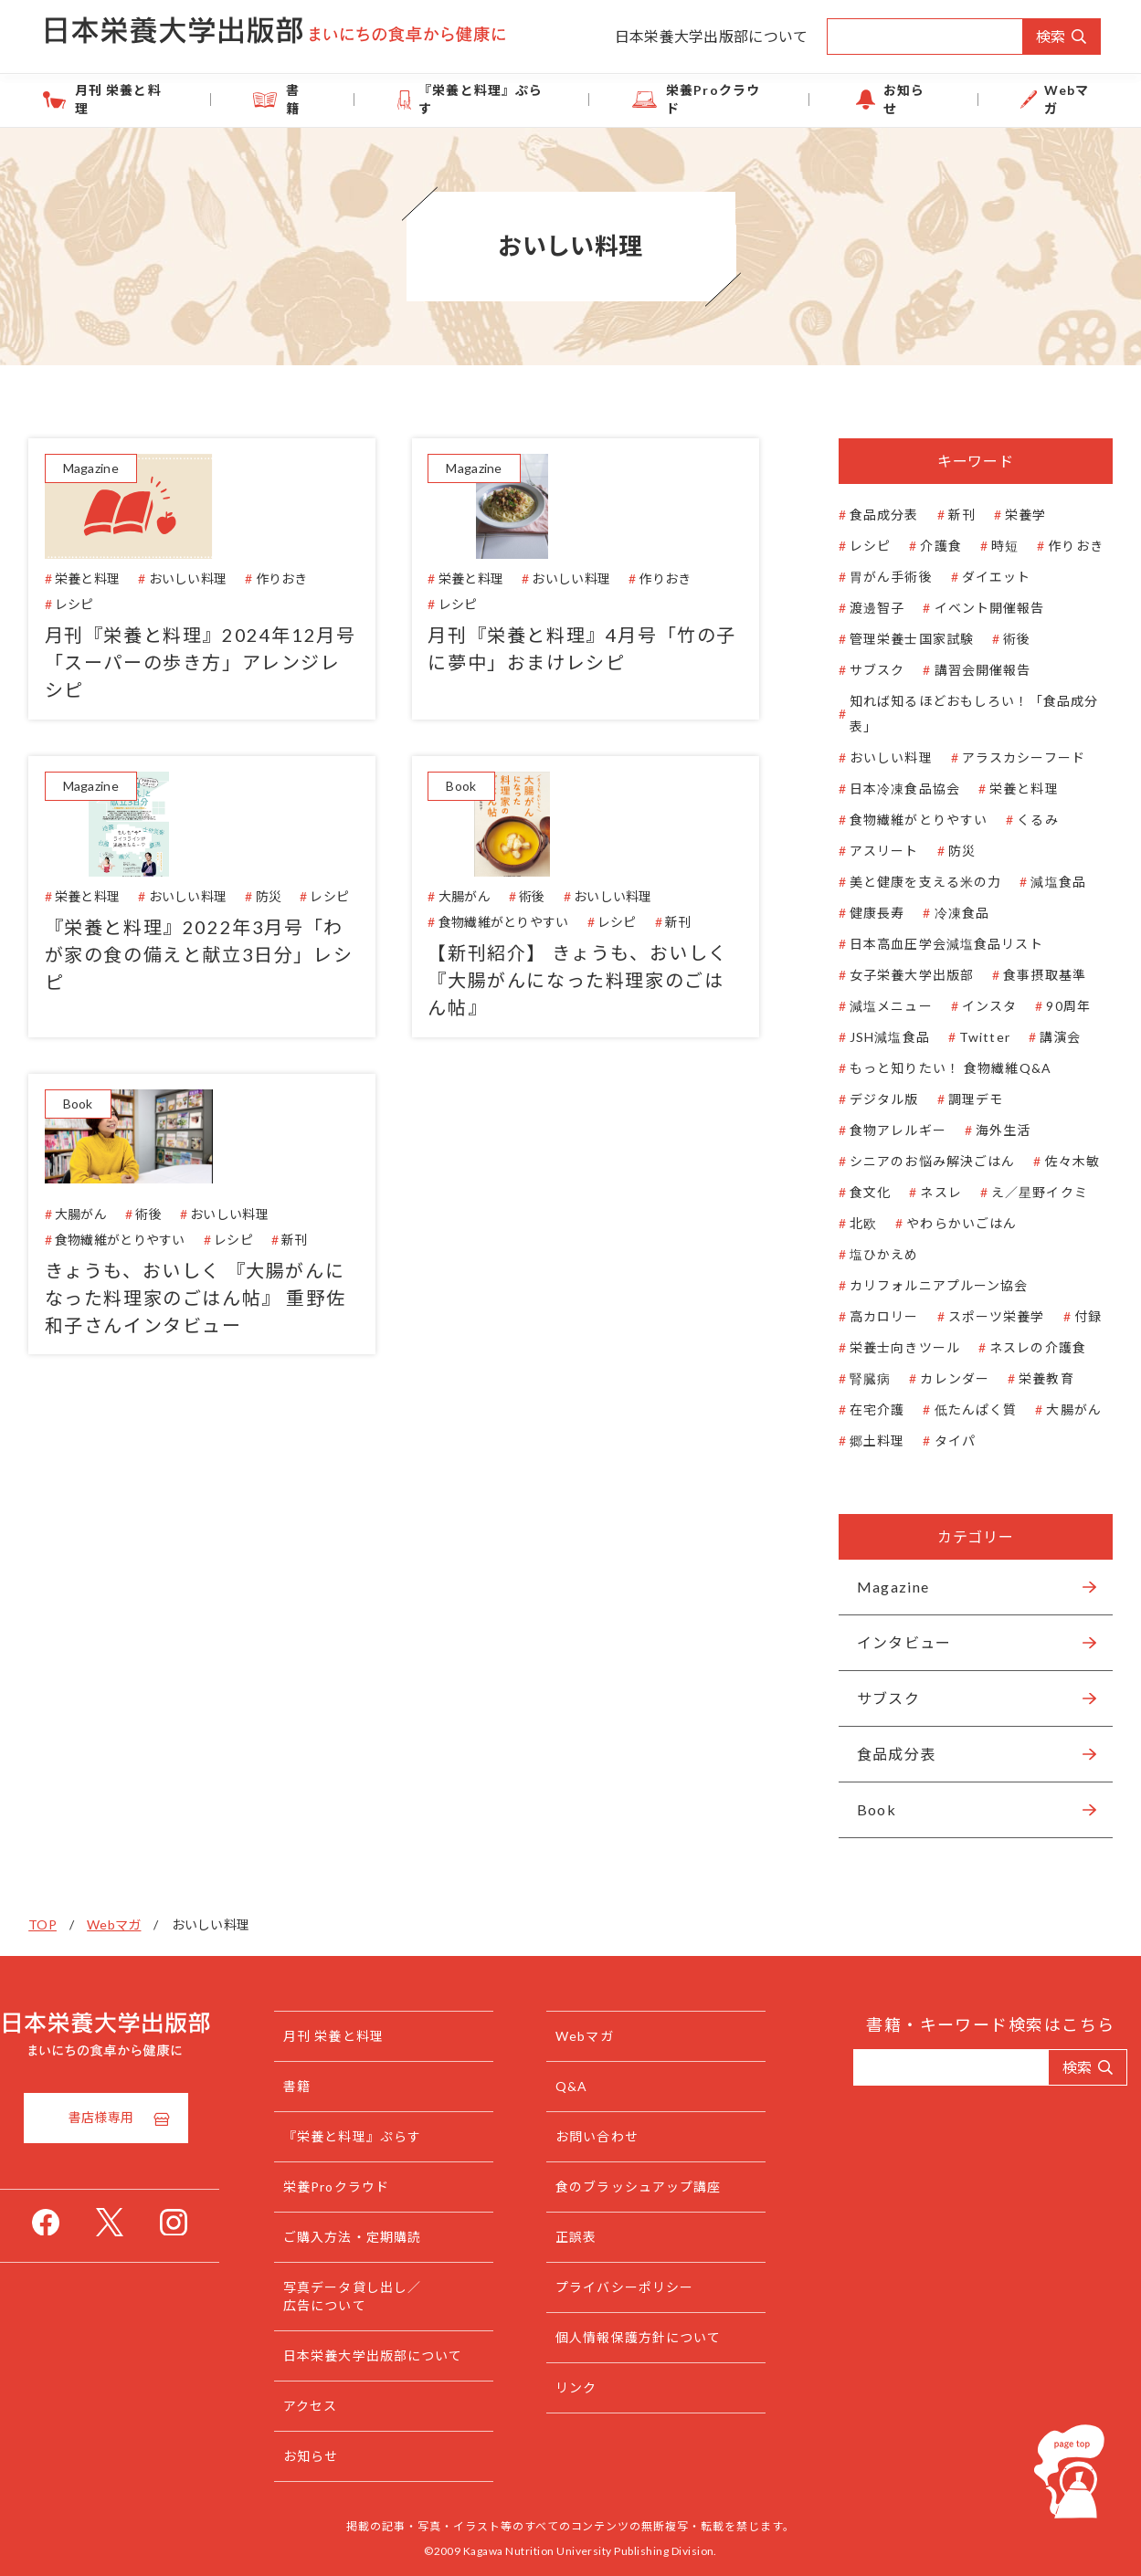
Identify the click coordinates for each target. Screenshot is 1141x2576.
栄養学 (1013, 514)
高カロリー (872, 1316)
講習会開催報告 (970, 670)
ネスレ (928, 1192)
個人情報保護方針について (651, 2337)
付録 (1075, 1316)
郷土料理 (865, 1440)
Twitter (972, 1037)
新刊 (949, 514)
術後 (1005, 639)
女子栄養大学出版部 (900, 975)
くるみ (1025, 819)
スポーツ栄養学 (983, 1316)
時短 (993, 545)
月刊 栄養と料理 (178, 99)
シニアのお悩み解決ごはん (920, 1161)
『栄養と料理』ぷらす (494, 99)
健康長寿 (865, 912)
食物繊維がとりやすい (907, 819)
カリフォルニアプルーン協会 (927, 1285)
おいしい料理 (879, 757)
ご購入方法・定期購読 (383, 2237)
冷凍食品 (949, 912)
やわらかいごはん (949, 1223)
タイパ (942, 1440)
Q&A (585, 2086)
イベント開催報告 (977, 607)
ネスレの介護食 (1025, 1347)
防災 (949, 850)
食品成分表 (872, 514)
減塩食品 (1046, 881)
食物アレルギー (886, 1130)
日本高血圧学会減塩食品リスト (934, 944)
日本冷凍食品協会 (893, 788)
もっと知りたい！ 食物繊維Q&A (939, 1068)
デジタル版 (872, 1099)
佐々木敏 (1059, 1161)
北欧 (851, 1223)
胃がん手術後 (879, 576)
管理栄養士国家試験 (900, 639)
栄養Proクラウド (709, 99)
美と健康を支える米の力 (913, 881)
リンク (589, 2387)
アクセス (341, 2405)
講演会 (1048, 1037)
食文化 (858, 1192)
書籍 (333, 99)
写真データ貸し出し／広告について (383, 2296)
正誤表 (589, 2237)
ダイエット (984, 576)
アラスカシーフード (1010, 757)
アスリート (872, 850)
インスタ (976, 1006)
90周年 (1056, 1006)
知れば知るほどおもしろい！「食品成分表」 (962, 713)
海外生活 (991, 1130)
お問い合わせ (610, 2136)
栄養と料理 (1012, 788)
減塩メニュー (879, 1006)
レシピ (858, 545)
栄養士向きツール (893, 1347)
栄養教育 (1034, 1378)
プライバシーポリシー (638, 2287)
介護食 (928, 545)
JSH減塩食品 (878, 1037)
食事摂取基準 (1032, 975)
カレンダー (942, 1378)
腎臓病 (858, 1378)
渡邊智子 (865, 607)
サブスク (865, 670)
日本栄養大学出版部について (711, 36)
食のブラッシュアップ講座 (651, 2186)
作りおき (1063, 545)
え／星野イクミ (1027, 1192)
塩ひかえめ (872, 1254)
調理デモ (962, 1099)
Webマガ (1018, 99)
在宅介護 (865, 1409)
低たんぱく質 (963, 1409)
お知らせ (880, 99)
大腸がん (1061, 1409)
